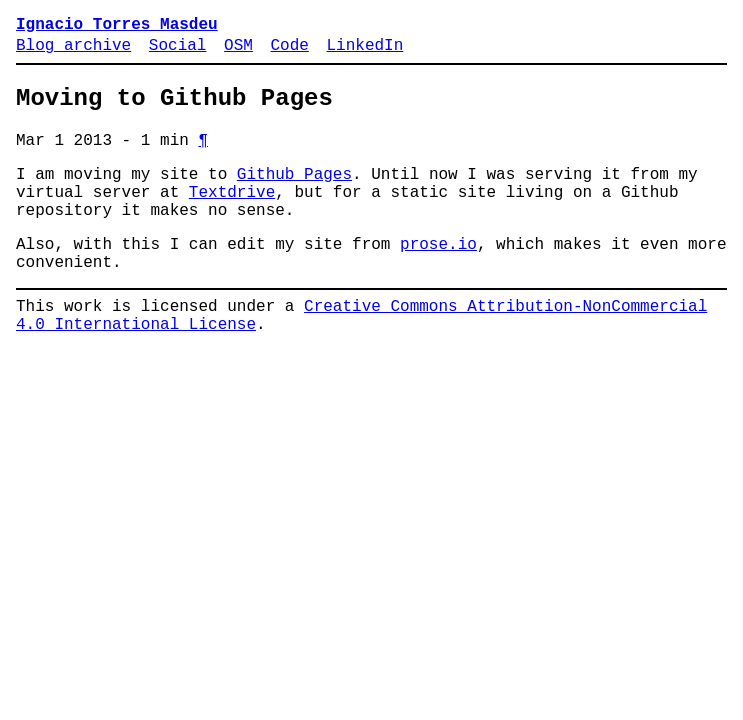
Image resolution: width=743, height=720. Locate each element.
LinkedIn (364, 52)
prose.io (438, 277)
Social (178, 52)
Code (289, 52)
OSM (238, 52)
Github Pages (294, 195)
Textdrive (232, 217)
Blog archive (73, 52)
